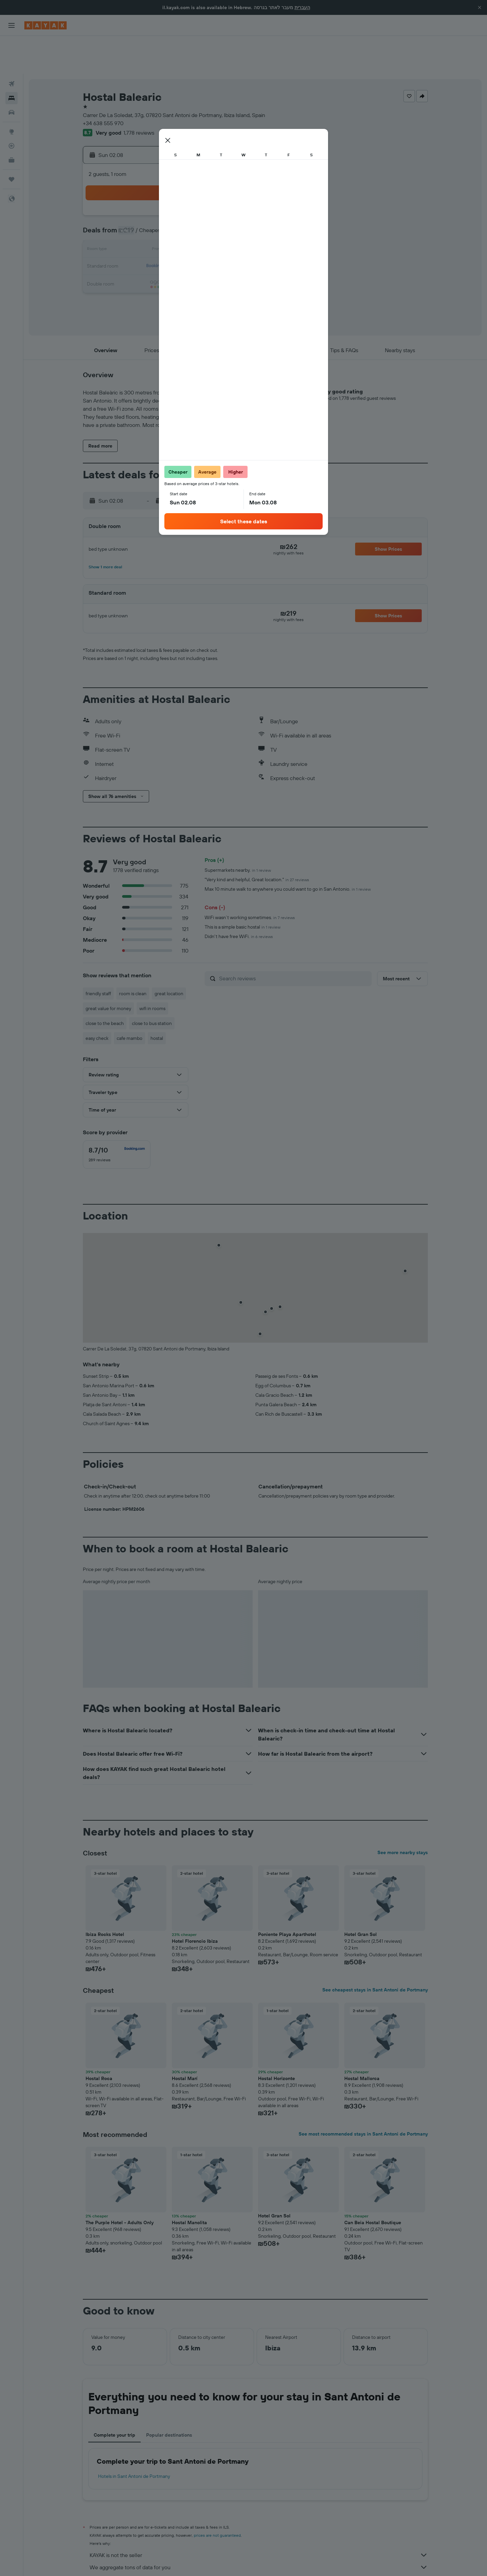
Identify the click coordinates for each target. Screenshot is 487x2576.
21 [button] (216, 228)
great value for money (108, 970)
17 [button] (151, 228)
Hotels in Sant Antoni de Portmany (134, 2438)
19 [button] (183, 228)
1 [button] (232, 180)
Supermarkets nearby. (238, 832)
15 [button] (232, 212)
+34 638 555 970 (103, 85)
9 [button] (135, 212)
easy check (97, 1000)
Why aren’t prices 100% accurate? (259, 2541)
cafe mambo (129, 1000)
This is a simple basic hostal (242, 889)
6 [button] (200, 196)
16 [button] (135, 228)
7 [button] (216, 196)
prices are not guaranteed (217, 2497)
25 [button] (167, 245)
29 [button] (232, 245)
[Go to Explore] (11, 93)
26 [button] (184, 245)
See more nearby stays (402, 1814)
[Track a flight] (11, 108)
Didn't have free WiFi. (239, 898)
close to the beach (105, 985)
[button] (479, 7)
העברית (302, 7)
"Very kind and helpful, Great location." (257, 842)
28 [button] (216, 245)
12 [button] (183, 212)
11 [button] (167, 212)
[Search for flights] (11, 46)
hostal (156, 1000)
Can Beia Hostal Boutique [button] (372, 2185)
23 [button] (135, 245)
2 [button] (135, 196)
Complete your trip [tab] (114, 2397)
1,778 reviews (138, 94)
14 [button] (216, 212)
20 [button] (199, 228)
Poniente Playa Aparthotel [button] (287, 1896)
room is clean (132, 956)
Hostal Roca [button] (99, 2040)
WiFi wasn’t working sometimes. (250, 879)
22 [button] (232, 228)
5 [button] (183, 196)
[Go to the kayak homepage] (45, 25)
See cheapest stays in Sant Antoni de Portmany (375, 1952)
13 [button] (200, 212)
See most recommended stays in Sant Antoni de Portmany (363, 2096)
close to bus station (152, 985)
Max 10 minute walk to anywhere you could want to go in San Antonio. (288, 851)
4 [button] (167, 196)
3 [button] (151, 196)
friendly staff (98, 956)
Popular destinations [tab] (169, 2397)
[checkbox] (116, 1116)
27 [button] (200, 245)
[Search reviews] (293, 940)
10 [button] (151, 212)
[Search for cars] (11, 74)
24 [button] (151, 245)
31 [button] (151, 261)
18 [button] (167, 228)
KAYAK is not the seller (259, 2517)
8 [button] (232, 196)
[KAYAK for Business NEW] (11, 122)
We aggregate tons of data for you (259, 2529)
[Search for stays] (11, 60)
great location (169, 956)
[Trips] (11, 141)
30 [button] (135, 261)
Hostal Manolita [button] (189, 2185)
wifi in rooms (152, 970)
